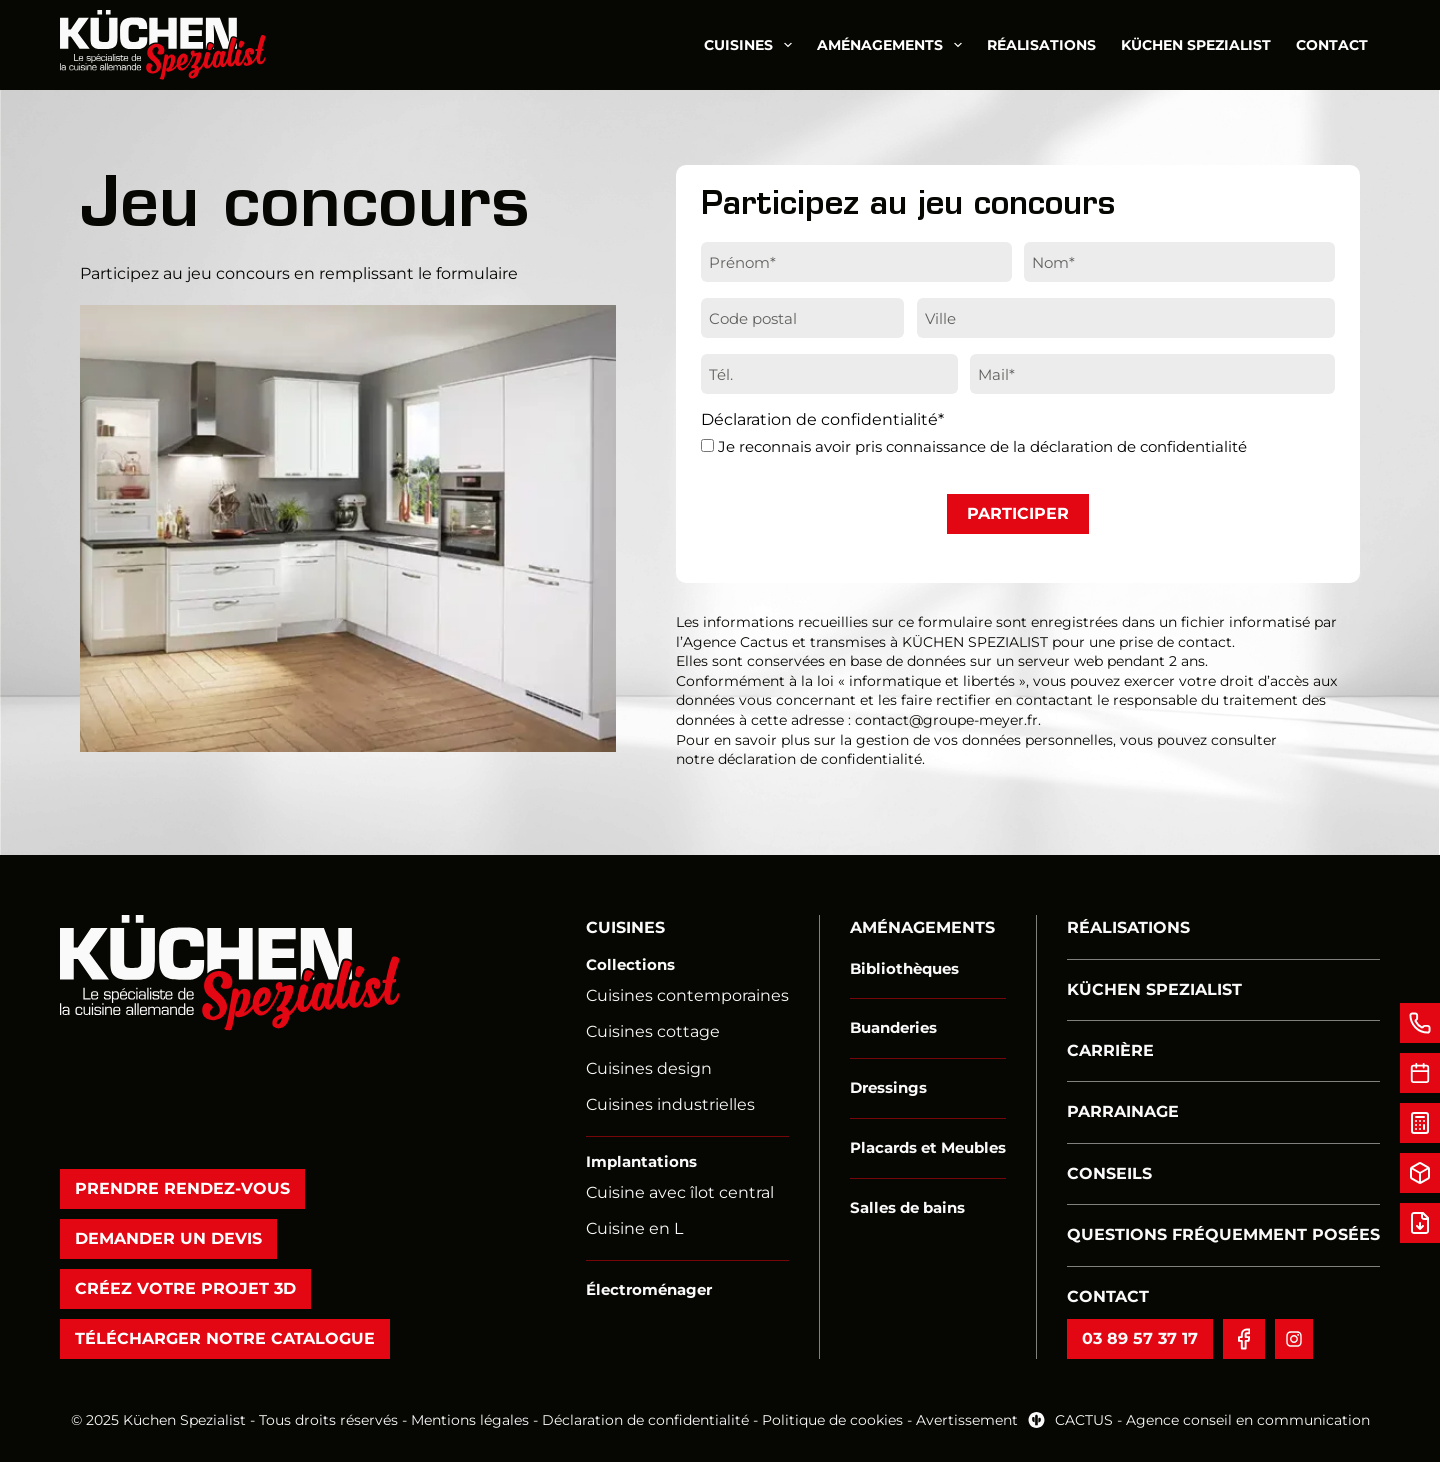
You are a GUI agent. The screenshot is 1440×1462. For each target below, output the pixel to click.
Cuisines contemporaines (687, 995)
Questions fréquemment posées (1223, 1234)
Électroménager (649, 1289)
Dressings (888, 1087)
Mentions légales (470, 1420)
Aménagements (893, 45)
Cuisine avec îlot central (680, 1192)
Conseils (1109, 1173)
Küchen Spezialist (1196, 45)
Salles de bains (907, 1207)
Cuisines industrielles (670, 1104)
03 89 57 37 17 (1140, 1338)
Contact (1332, 45)
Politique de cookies (834, 1420)
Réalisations (1041, 45)
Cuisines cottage (653, 1031)
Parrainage (1123, 1111)
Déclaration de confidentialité (645, 1420)
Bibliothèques (904, 968)
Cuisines (752, 45)
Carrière (1110, 1050)
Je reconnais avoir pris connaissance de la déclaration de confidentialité (982, 446)
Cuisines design (649, 1068)
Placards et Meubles (928, 1147)
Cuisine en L (634, 1228)
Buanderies (893, 1027)
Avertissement (967, 1420)
